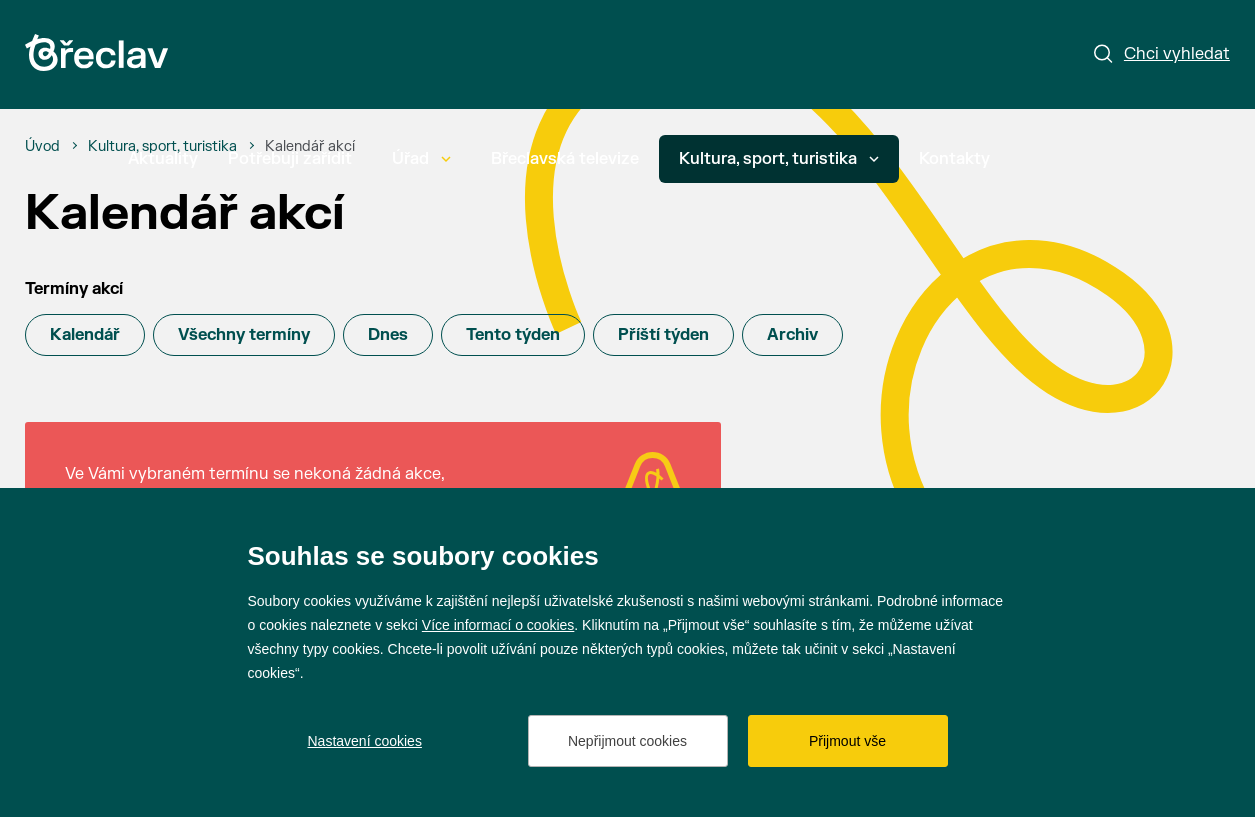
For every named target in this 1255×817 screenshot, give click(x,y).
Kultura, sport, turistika (779, 159)
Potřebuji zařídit (290, 159)
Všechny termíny (244, 335)
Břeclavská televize (565, 159)
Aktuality (163, 159)
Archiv (792, 335)
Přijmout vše (847, 741)
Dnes (388, 335)
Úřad (421, 159)
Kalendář (85, 335)
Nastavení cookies (365, 741)
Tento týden (513, 335)
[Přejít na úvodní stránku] (96, 52)
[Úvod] (42, 147)
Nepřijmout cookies (627, 741)
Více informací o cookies (498, 625)
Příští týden (663, 335)
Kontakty (954, 159)
